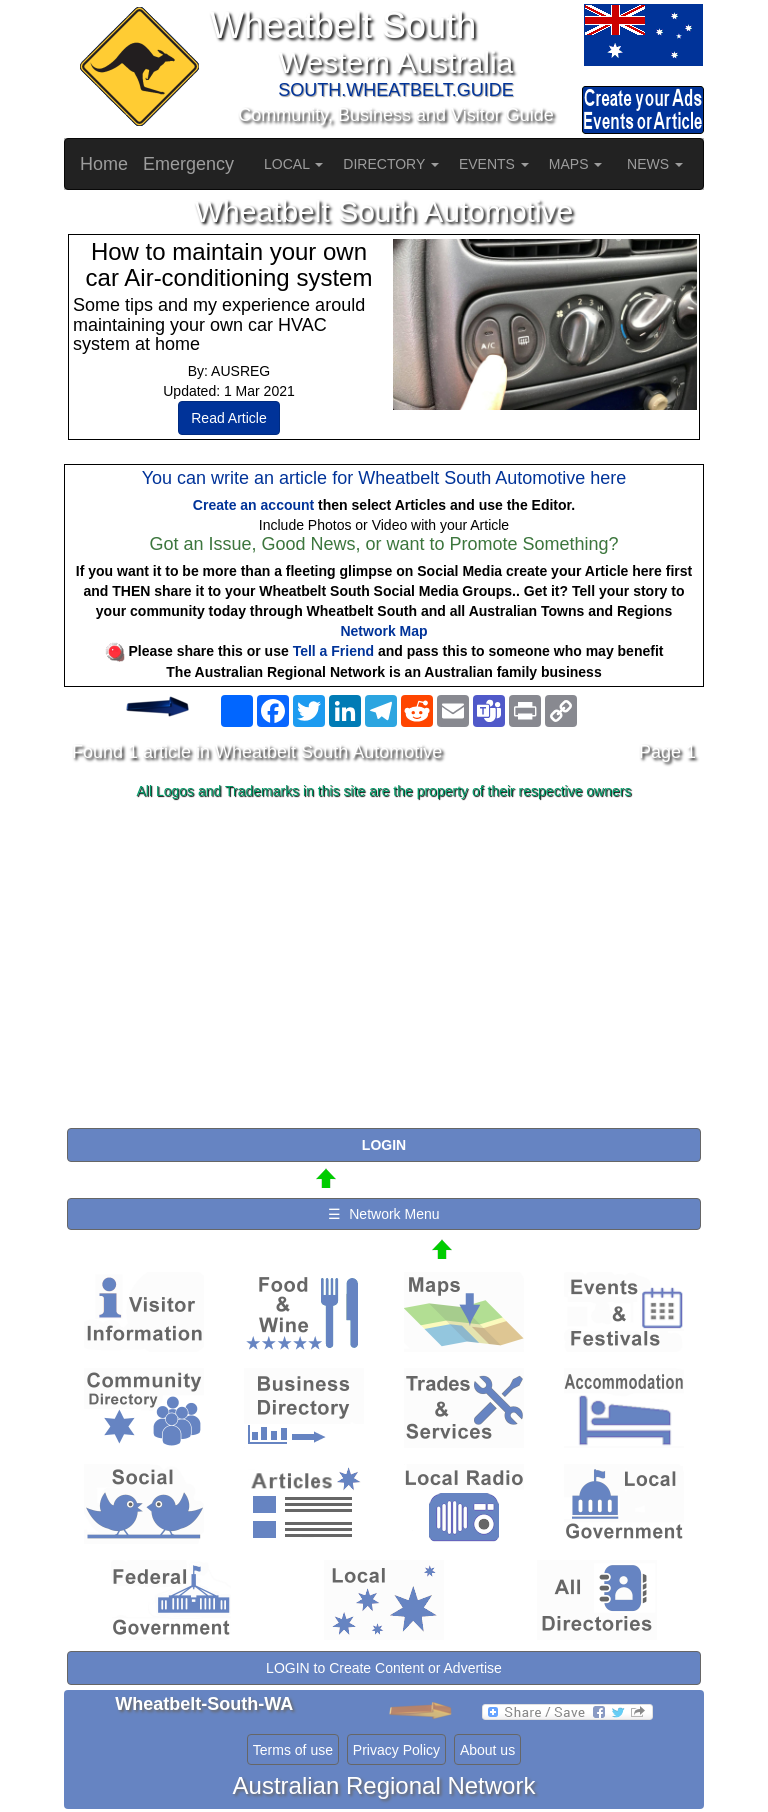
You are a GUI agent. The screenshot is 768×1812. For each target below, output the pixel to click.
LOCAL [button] (293, 164)
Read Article (228, 418)
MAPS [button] (576, 164)
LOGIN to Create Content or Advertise (384, 1668)
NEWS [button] (655, 164)
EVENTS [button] (494, 164)
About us (487, 1750)
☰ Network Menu (383, 1214)
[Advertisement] (384, 965)
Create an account (253, 505)
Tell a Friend (333, 651)
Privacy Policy (396, 1750)
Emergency (188, 164)
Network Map (383, 631)
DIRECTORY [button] (391, 164)
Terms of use (293, 1750)
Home (104, 164)
